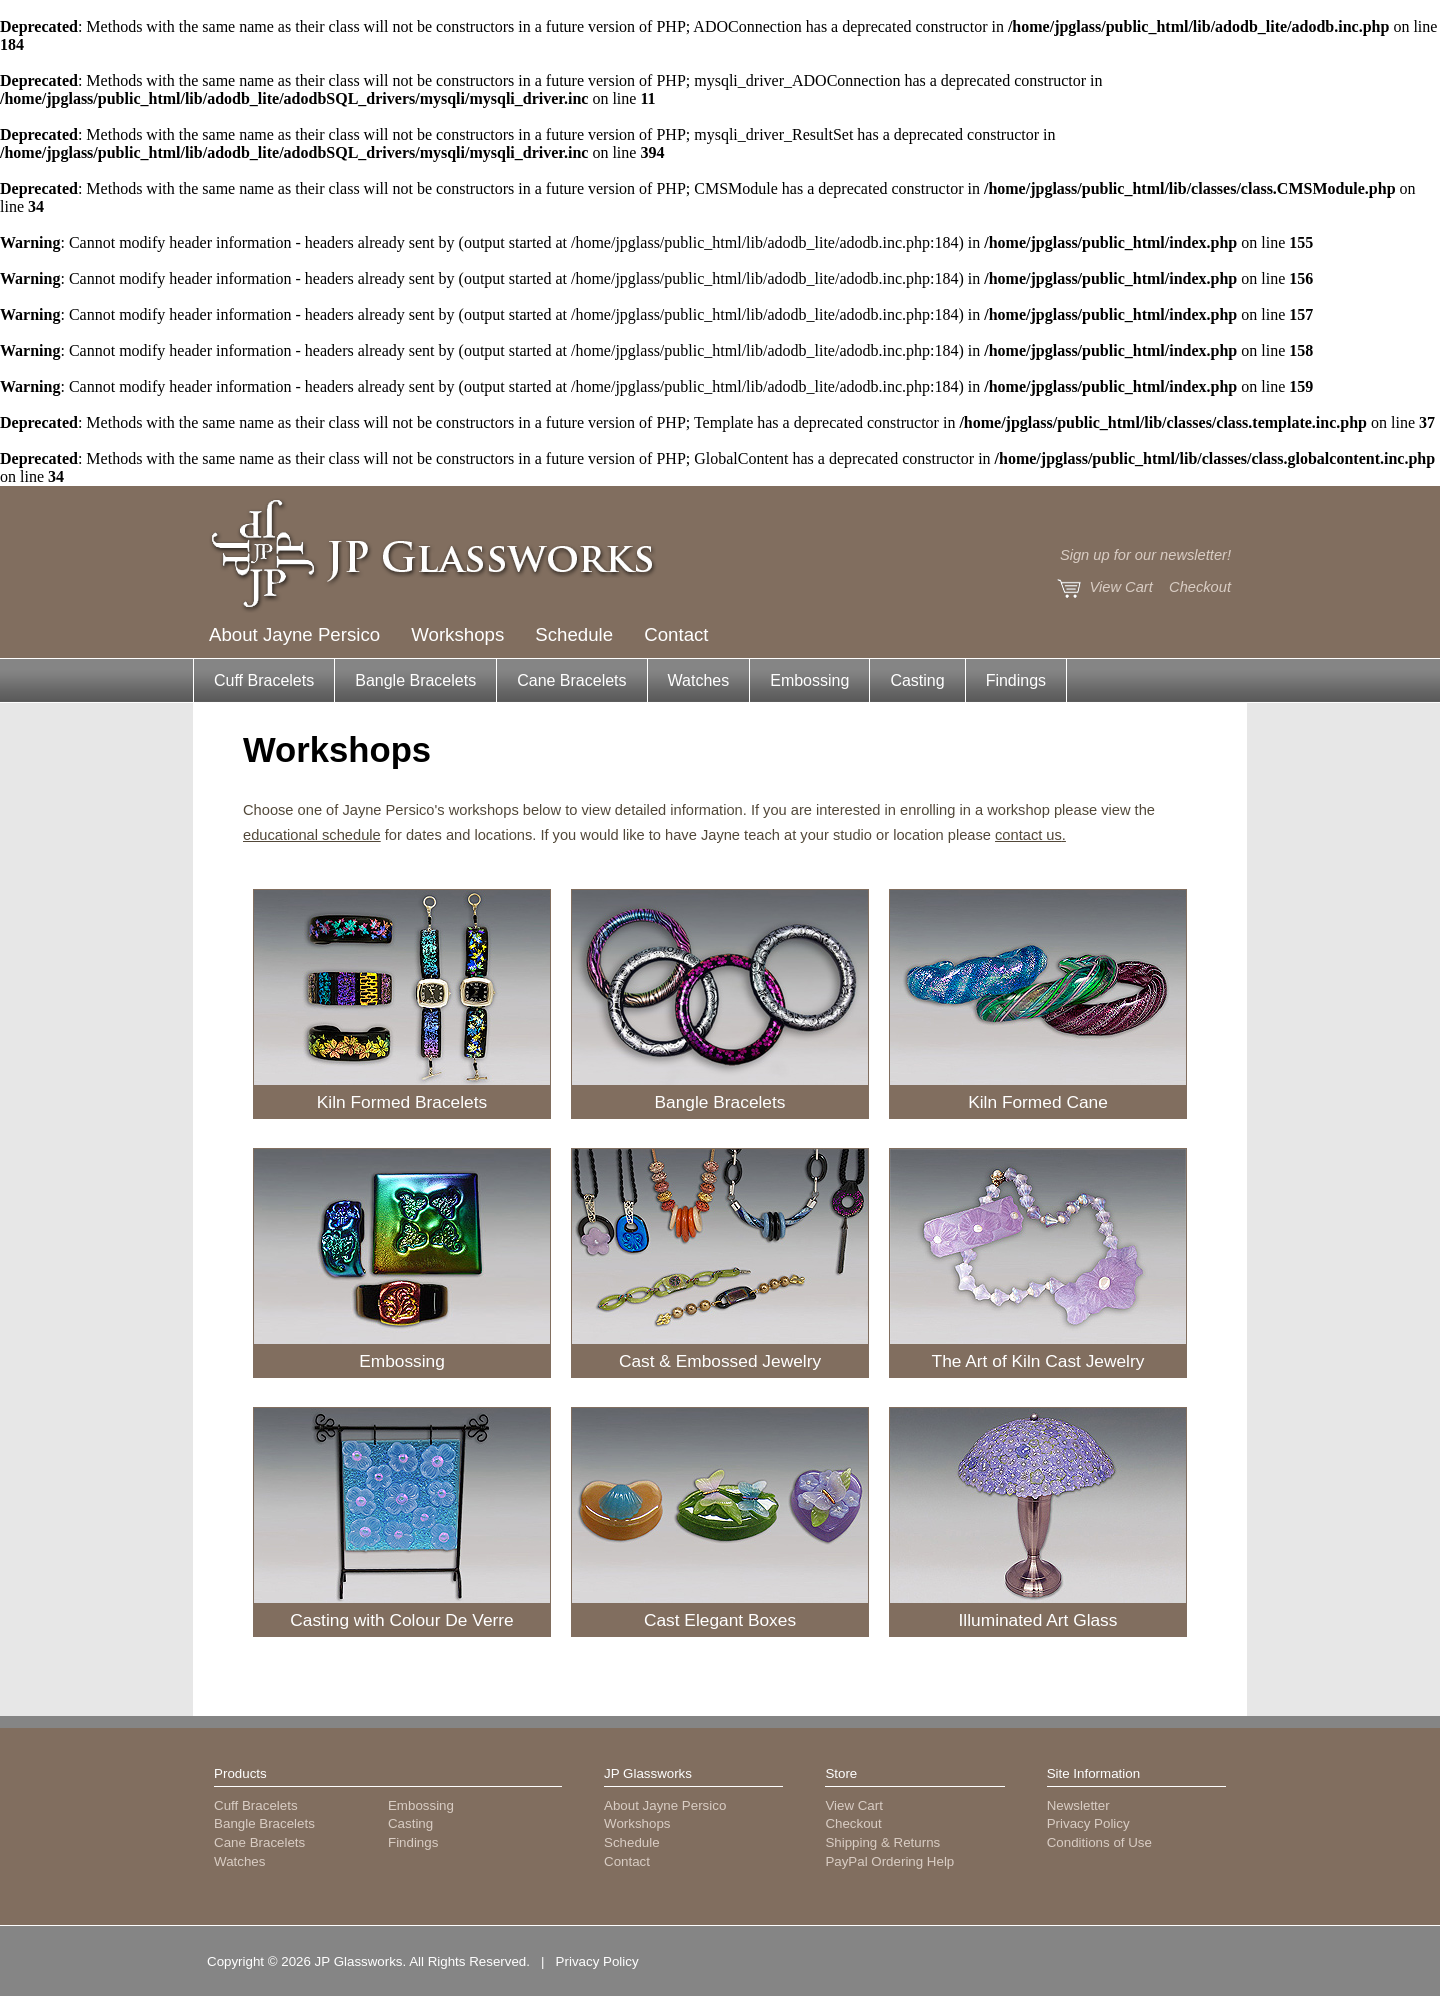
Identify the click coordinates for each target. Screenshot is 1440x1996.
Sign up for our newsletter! (1145, 555)
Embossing (809, 680)
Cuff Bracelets (264, 680)
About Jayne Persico (294, 634)
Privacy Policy (1088, 1823)
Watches (699, 680)
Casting (917, 680)
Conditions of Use (1099, 1842)
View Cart (1121, 587)
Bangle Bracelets (415, 680)
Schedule (574, 634)
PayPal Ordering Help (889, 1861)
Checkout (1200, 587)
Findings (1016, 680)
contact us (1028, 835)
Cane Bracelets (571, 680)
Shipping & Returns (882, 1842)
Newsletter (1078, 1805)
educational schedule (312, 835)
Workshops (457, 634)
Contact (676, 634)
